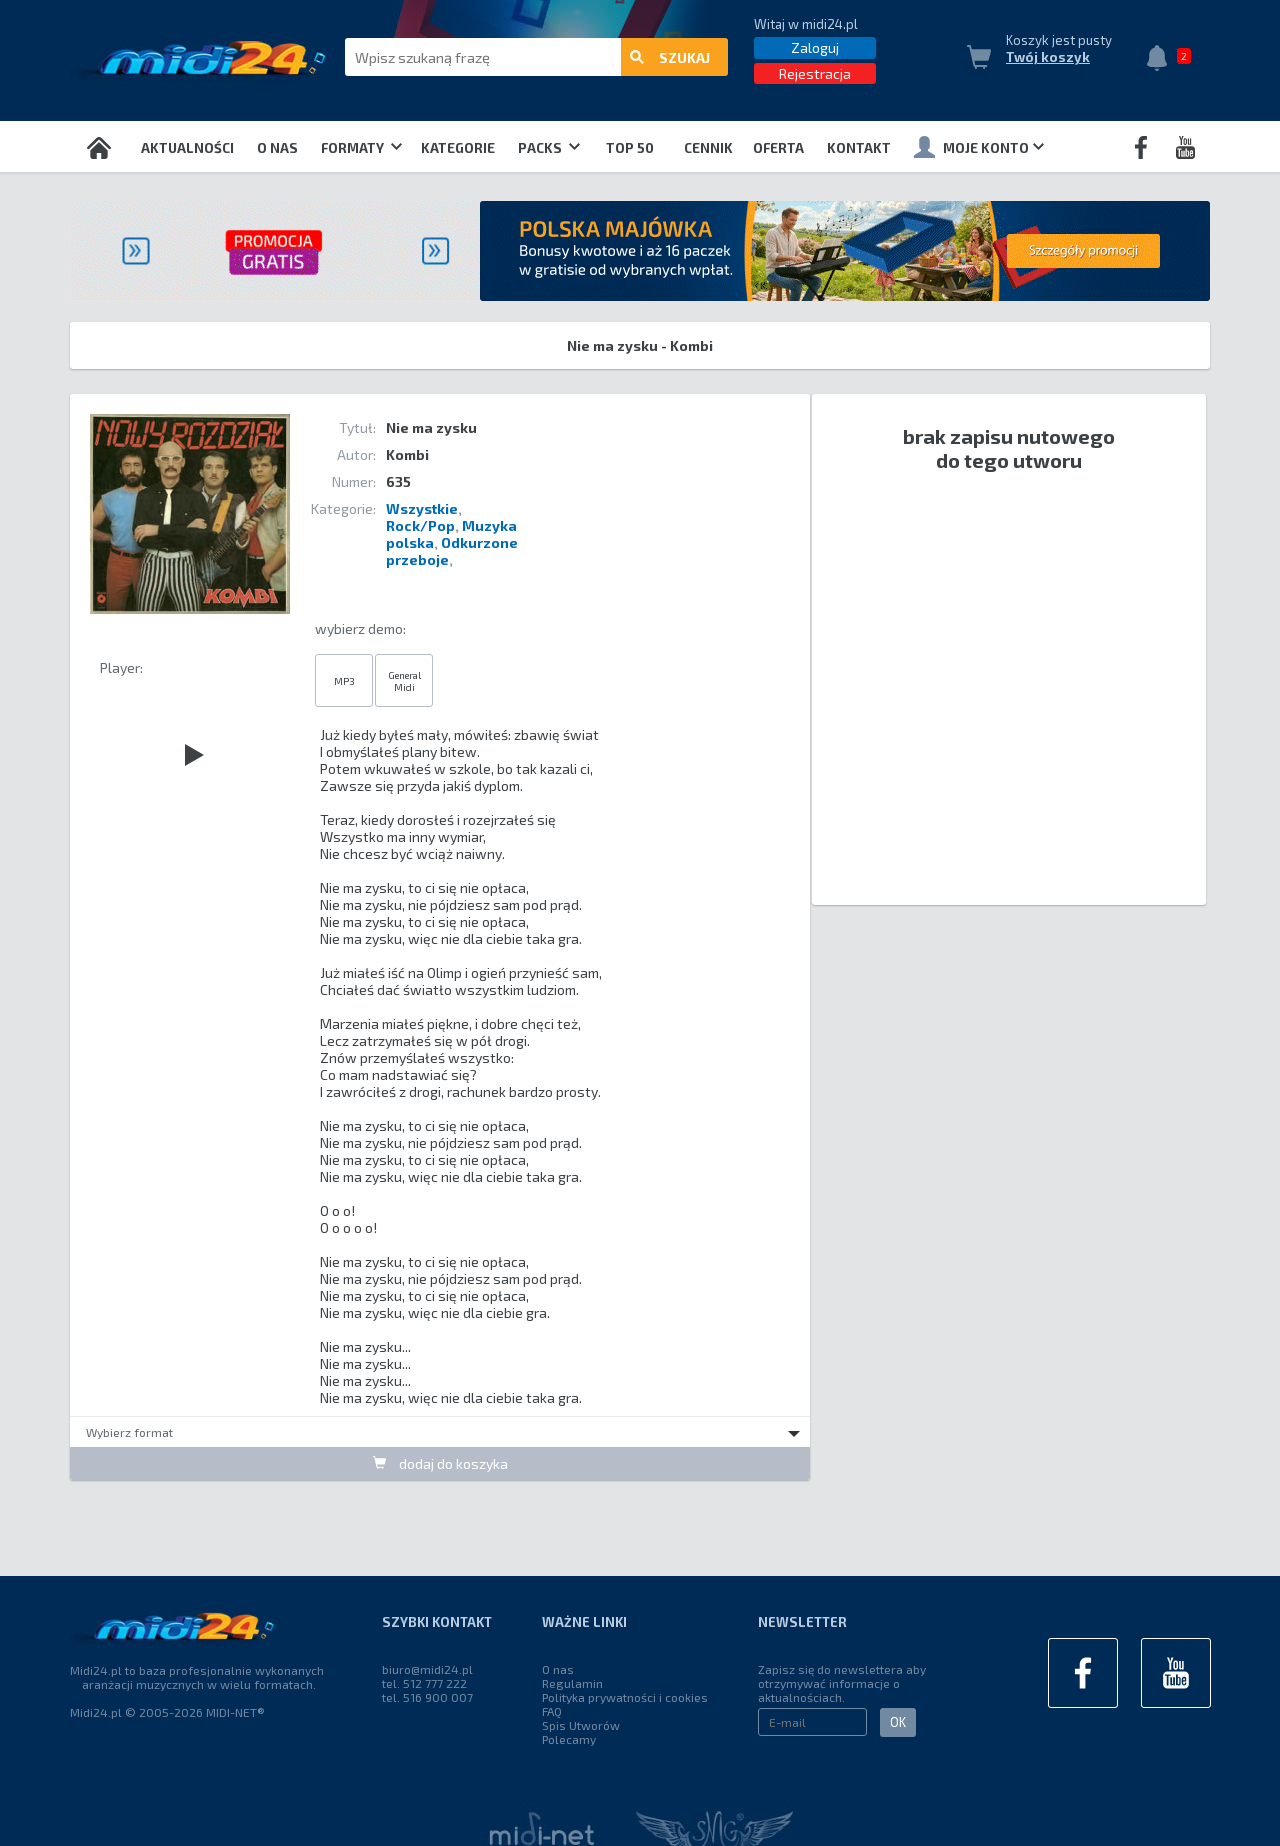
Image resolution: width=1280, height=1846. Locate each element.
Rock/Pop (420, 525)
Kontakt (859, 148)
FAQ (552, 1711)
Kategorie (458, 148)
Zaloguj (815, 47)
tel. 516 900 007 (427, 1697)
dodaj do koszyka (440, 1463)
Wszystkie (422, 508)
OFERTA (778, 148)
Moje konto (979, 147)
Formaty (361, 148)
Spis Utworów (581, 1725)
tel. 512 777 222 (424, 1683)
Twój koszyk (1048, 57)
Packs (549, 148)
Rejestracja (815, 73)
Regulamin (572, 1683)
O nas (277, 148)
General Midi (404, 681)
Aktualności (187, 148)
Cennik (708, 148)
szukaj (670, 57)
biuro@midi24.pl (427, 1669)
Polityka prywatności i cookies (625, 1697)
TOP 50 (630, 148)
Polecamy (569, 1739)
